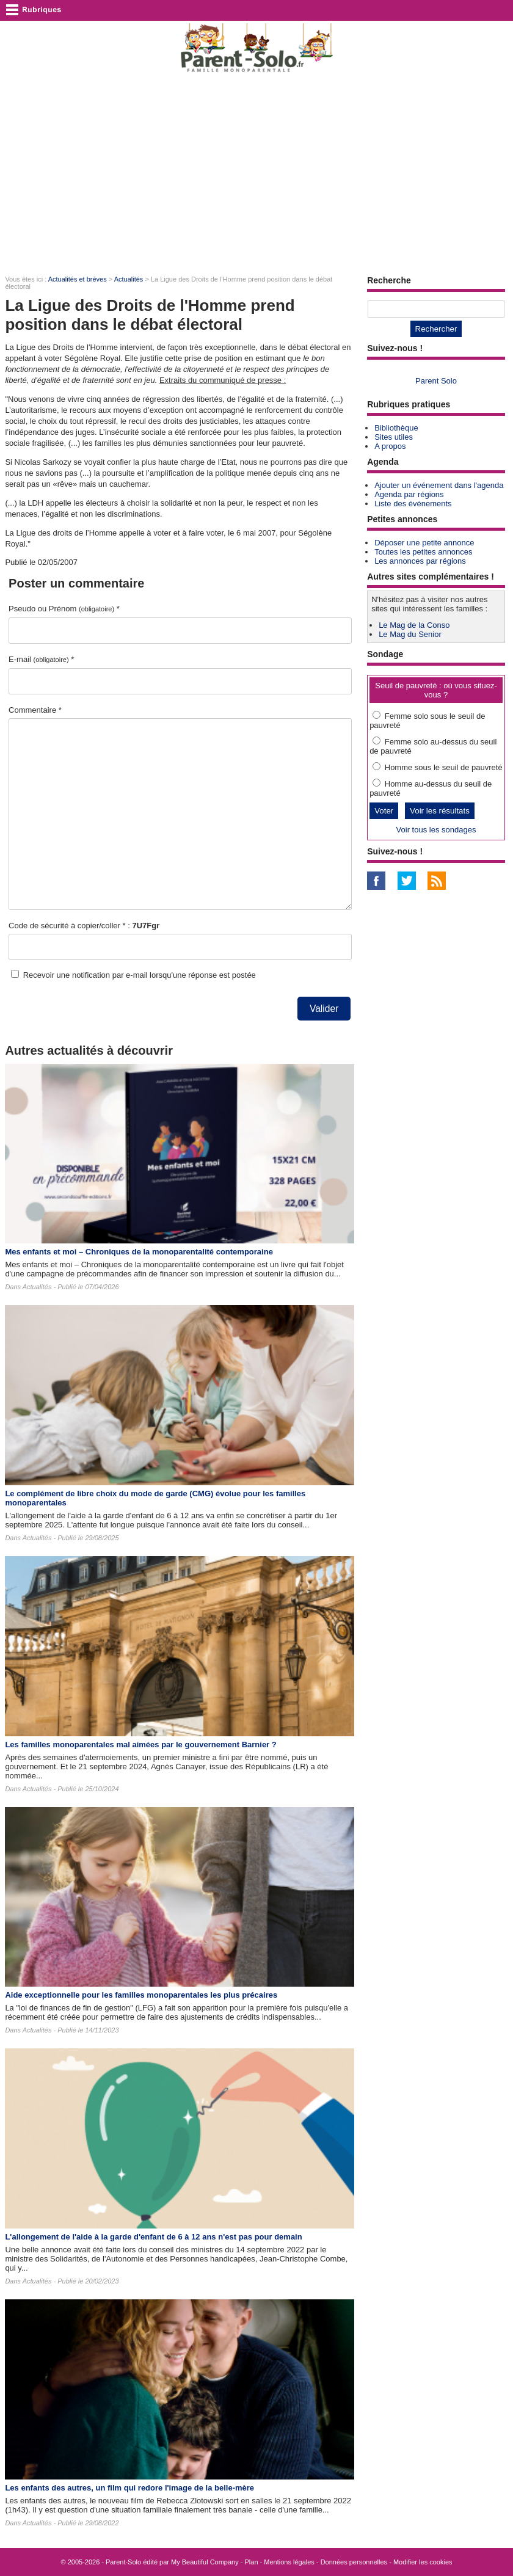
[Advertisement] (256, 174)
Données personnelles (354, 2562)
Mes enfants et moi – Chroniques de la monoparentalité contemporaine (138, 1251)
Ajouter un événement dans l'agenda (438, 485)
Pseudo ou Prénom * (64, 608)
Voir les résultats (440, 810)
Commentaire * (35, 710)
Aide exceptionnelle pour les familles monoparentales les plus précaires (141, 1994)
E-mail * (41, 659)
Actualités (129, 279)
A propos (390, 446)
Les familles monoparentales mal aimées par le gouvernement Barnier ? (140, 1744)
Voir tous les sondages (436, 829)
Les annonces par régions (420, 561)
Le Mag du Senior (410, 634)
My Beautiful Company (205, 2562)
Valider (324, 1008)
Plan (251, 2562)
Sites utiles (393, 437)
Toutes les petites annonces (423, 551)
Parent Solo (436, 380)
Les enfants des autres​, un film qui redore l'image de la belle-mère (129, 2487)
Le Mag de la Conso (414, 625)
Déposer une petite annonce (424, 542)
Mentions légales (289, 2562)
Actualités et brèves (77, 279)
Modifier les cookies (423, 2562)
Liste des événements (412, 503)
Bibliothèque (396, 427)
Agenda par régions (408, 494)
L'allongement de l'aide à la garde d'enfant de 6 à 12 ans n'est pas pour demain (153, 2236)
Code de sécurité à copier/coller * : (84, 925)
